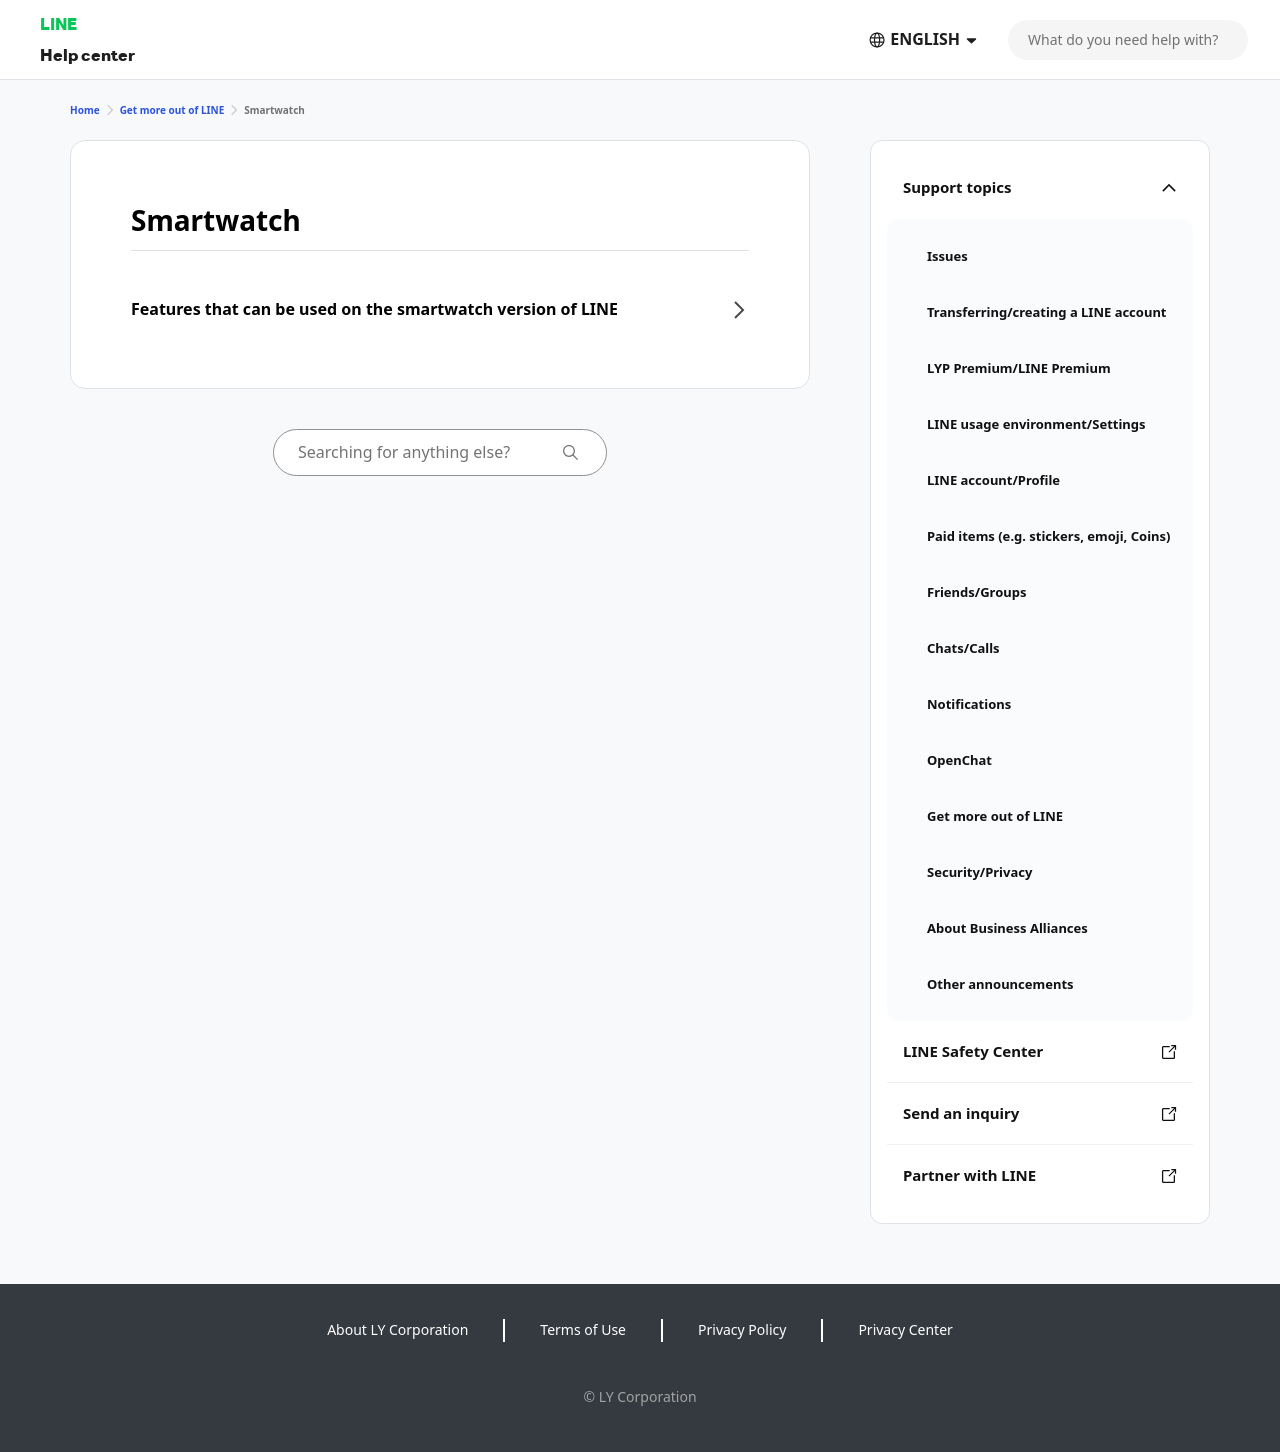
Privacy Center (905, 1329)
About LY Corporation (397, 1329)
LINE (58, 23)
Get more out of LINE (172, 110)
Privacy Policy (742, 1329)
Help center (87, 54)
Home (85, 110)
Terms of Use (583, 1329)
